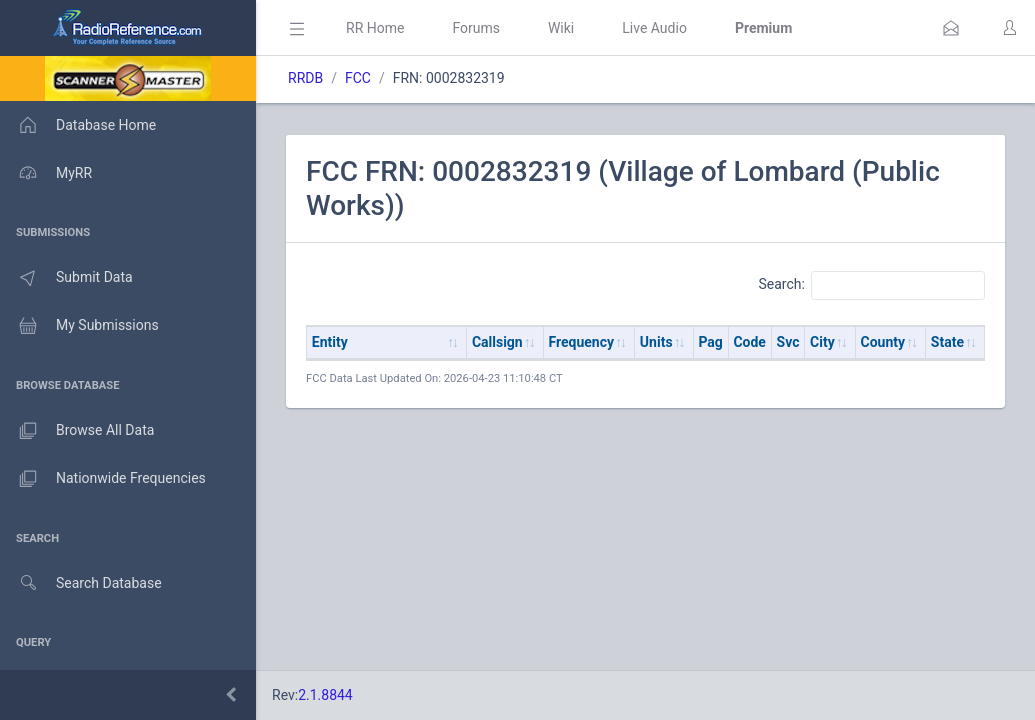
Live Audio (654, 28)
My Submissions (79, 326)
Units (656, 342)
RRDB (305, 78)
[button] (951, 28)
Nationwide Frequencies (103, 479)
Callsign (497, 342)
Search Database (81, 583)
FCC (358, 78)
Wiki (561, 28)
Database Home (78, 125)
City (822, 342)
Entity (330, 342)
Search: (871, 285)
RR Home (375, 28)
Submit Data (66, 278)
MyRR (46, 173)
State (947, 342)
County (883, 342)
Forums (476, 28)
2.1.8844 (325, 695)
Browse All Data (77, 431)
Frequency (582, 342)
